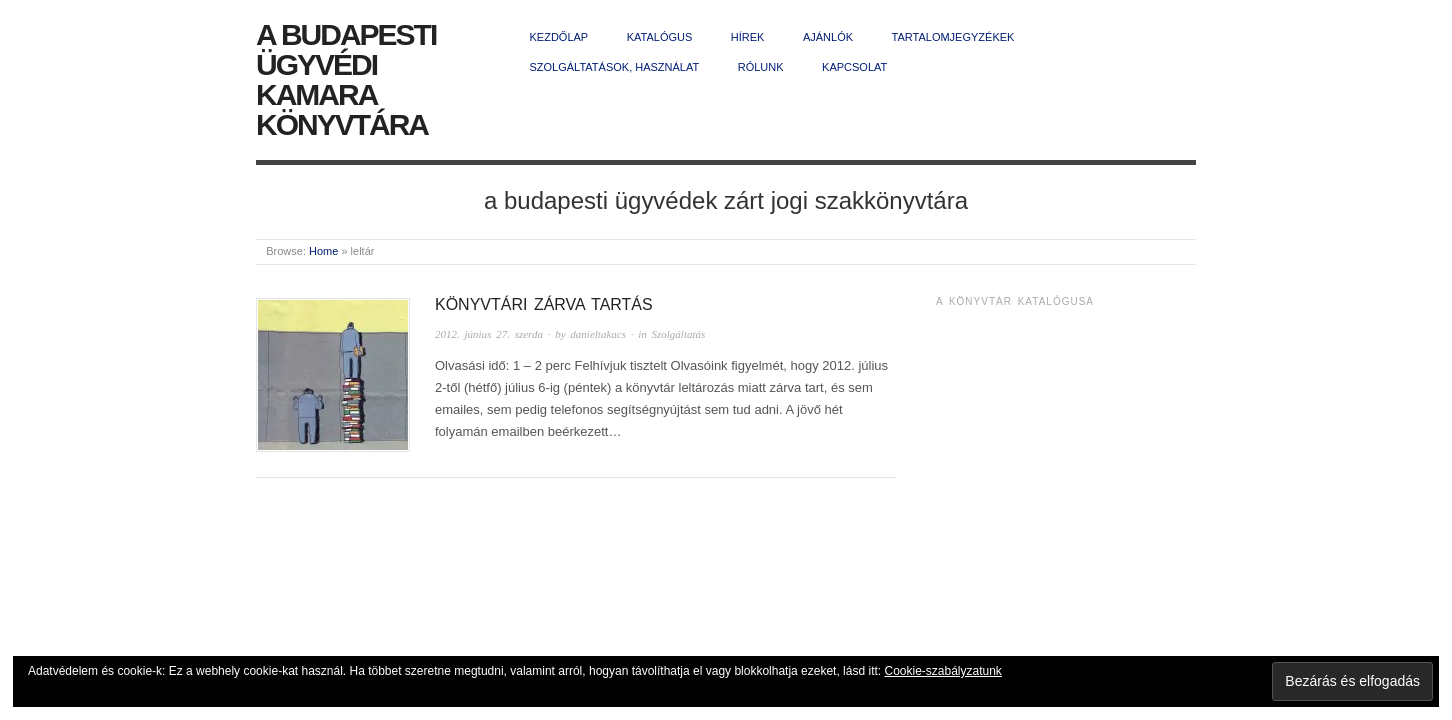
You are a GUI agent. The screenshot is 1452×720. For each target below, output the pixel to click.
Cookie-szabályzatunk (942, 671)
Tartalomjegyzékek (953, 37)
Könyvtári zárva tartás (544, 304)
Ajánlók (828, 37)
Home (323, 251)
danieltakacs (598, 334)
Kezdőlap (559, 37)
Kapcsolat (854, 67)
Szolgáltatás (679, 334)
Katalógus (660, 37)
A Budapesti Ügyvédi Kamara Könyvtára (346, 79)
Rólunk (761, 67)
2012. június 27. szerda (489, 334)
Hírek (748, 37)
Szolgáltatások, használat (615, 67)
